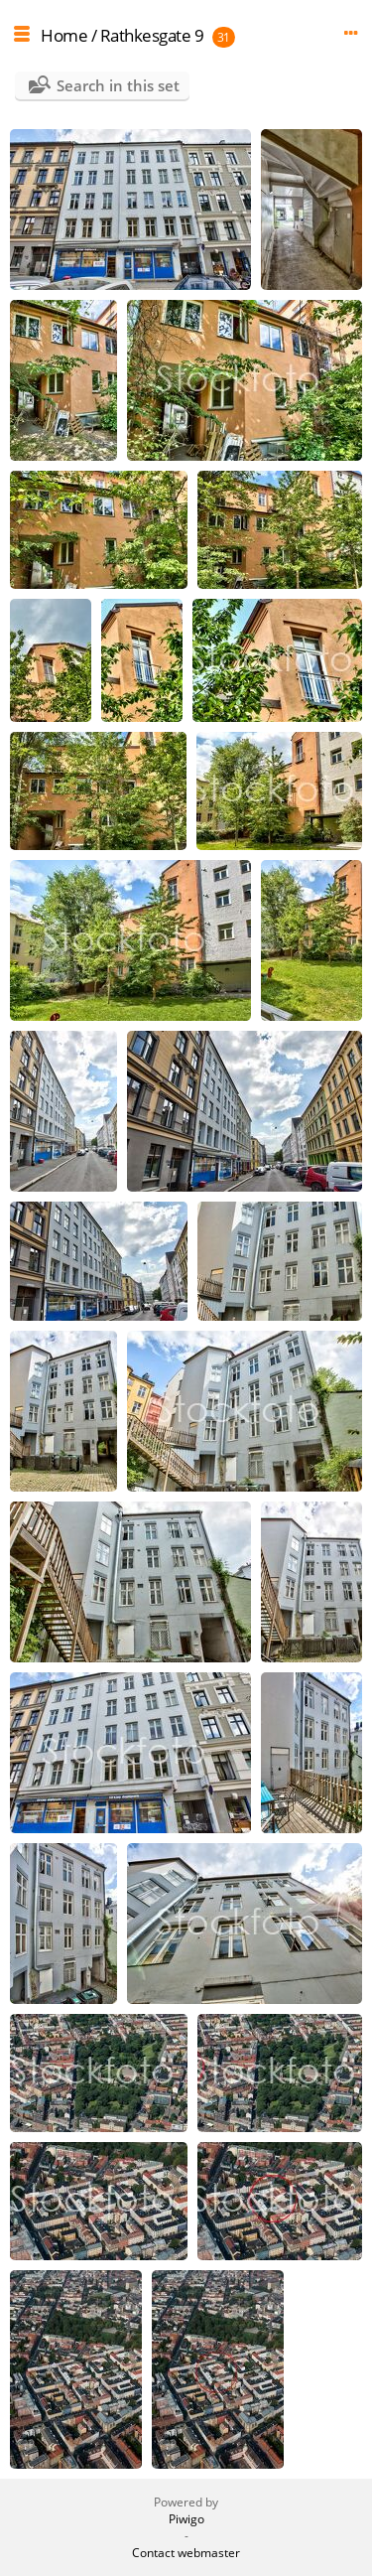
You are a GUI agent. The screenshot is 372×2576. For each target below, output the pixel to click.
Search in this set (118, 85)
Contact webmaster (186, 2552)
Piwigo (186, 2518)
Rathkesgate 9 (152, 35)
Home (64, 35)
